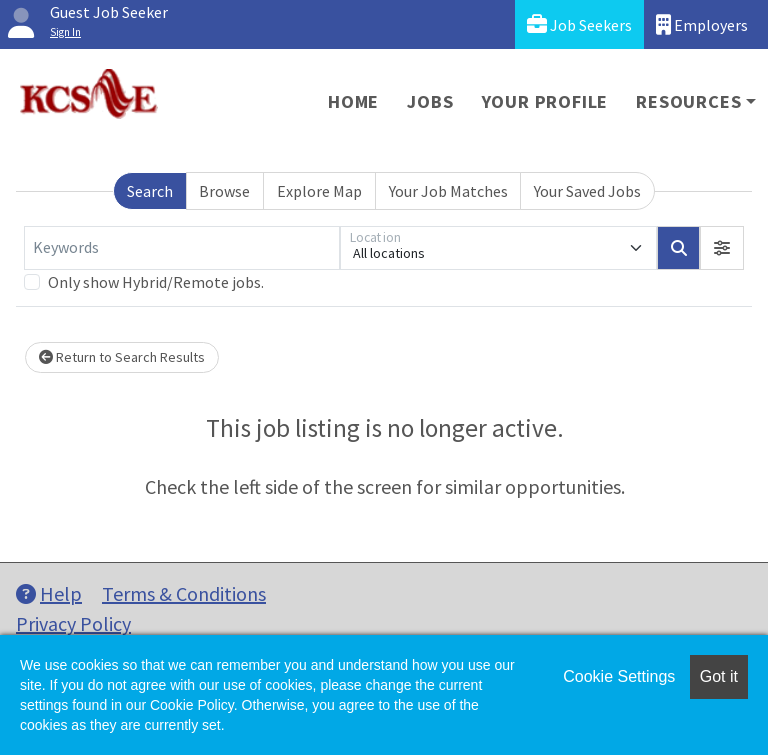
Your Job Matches (448, 191)
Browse (224, 191)
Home (353, 101)
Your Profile (545, 101)
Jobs (430, 101)
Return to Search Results (122, 357)
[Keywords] (182, 248)
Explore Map (319, 191)
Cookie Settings (619, 676)
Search (150, 191)
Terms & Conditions (184, 593)
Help (49, 593)
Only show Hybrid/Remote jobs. (156, 282)
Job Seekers (579, 24)
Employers (702, 24)
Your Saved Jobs (587, 191)
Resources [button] (688, 101)
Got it (719, 676)
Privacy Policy (73, 623)
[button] (722, 248)
